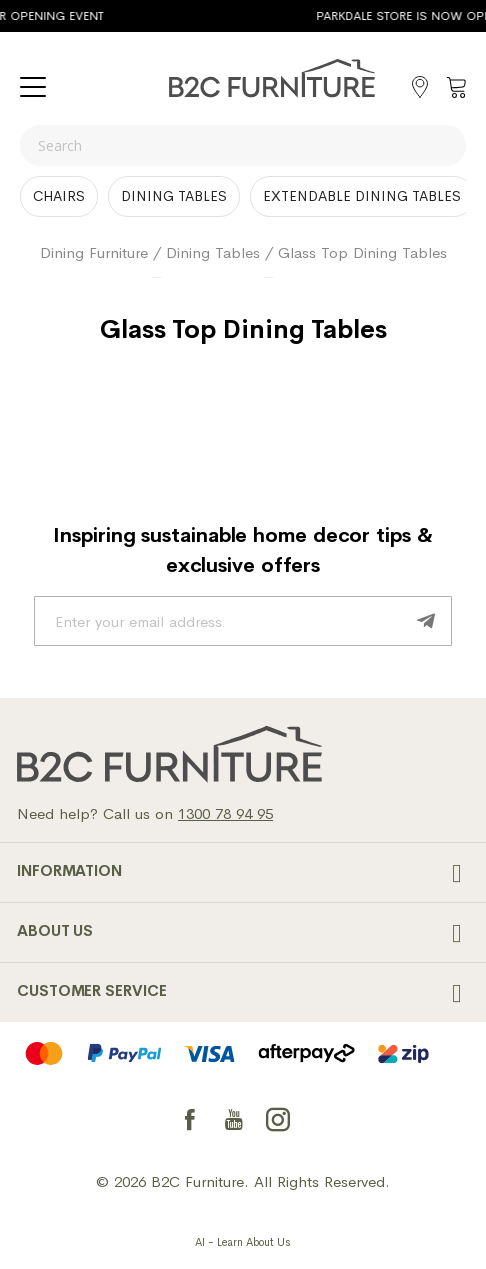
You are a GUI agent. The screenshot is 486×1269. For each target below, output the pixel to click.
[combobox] (243, 145)
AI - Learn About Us (243, 1242)
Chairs (59, 196)
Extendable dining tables (362, 196)
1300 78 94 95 (225, 813)
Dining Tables (174, 196)
